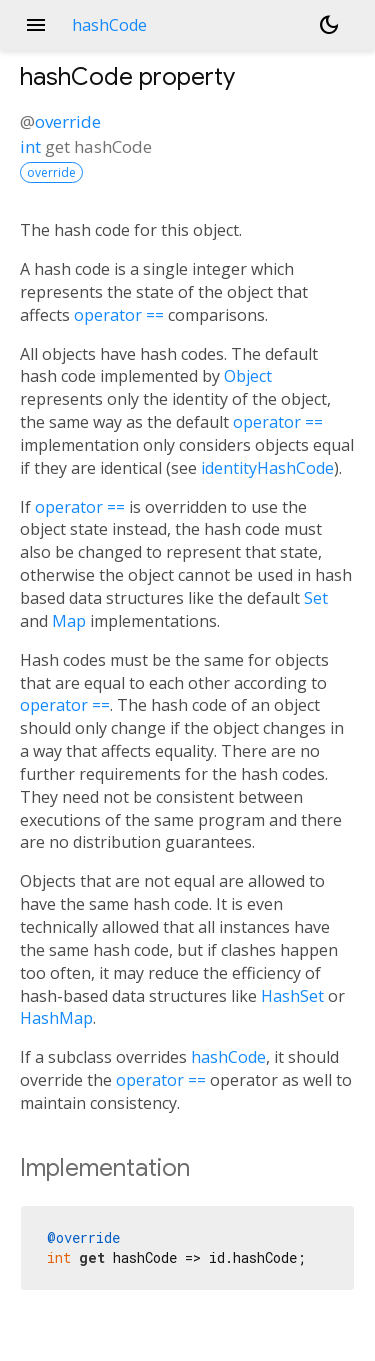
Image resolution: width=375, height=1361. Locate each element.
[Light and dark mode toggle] (329, 25)
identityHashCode (267, 468)
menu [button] (36, 25)
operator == (119, 315)
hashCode (228, 1057)
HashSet (292, 996)
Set (316, 598)
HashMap (56, 1018)
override (68, 121)
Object (248, 376)
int (30, 146)
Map (69, 621)
